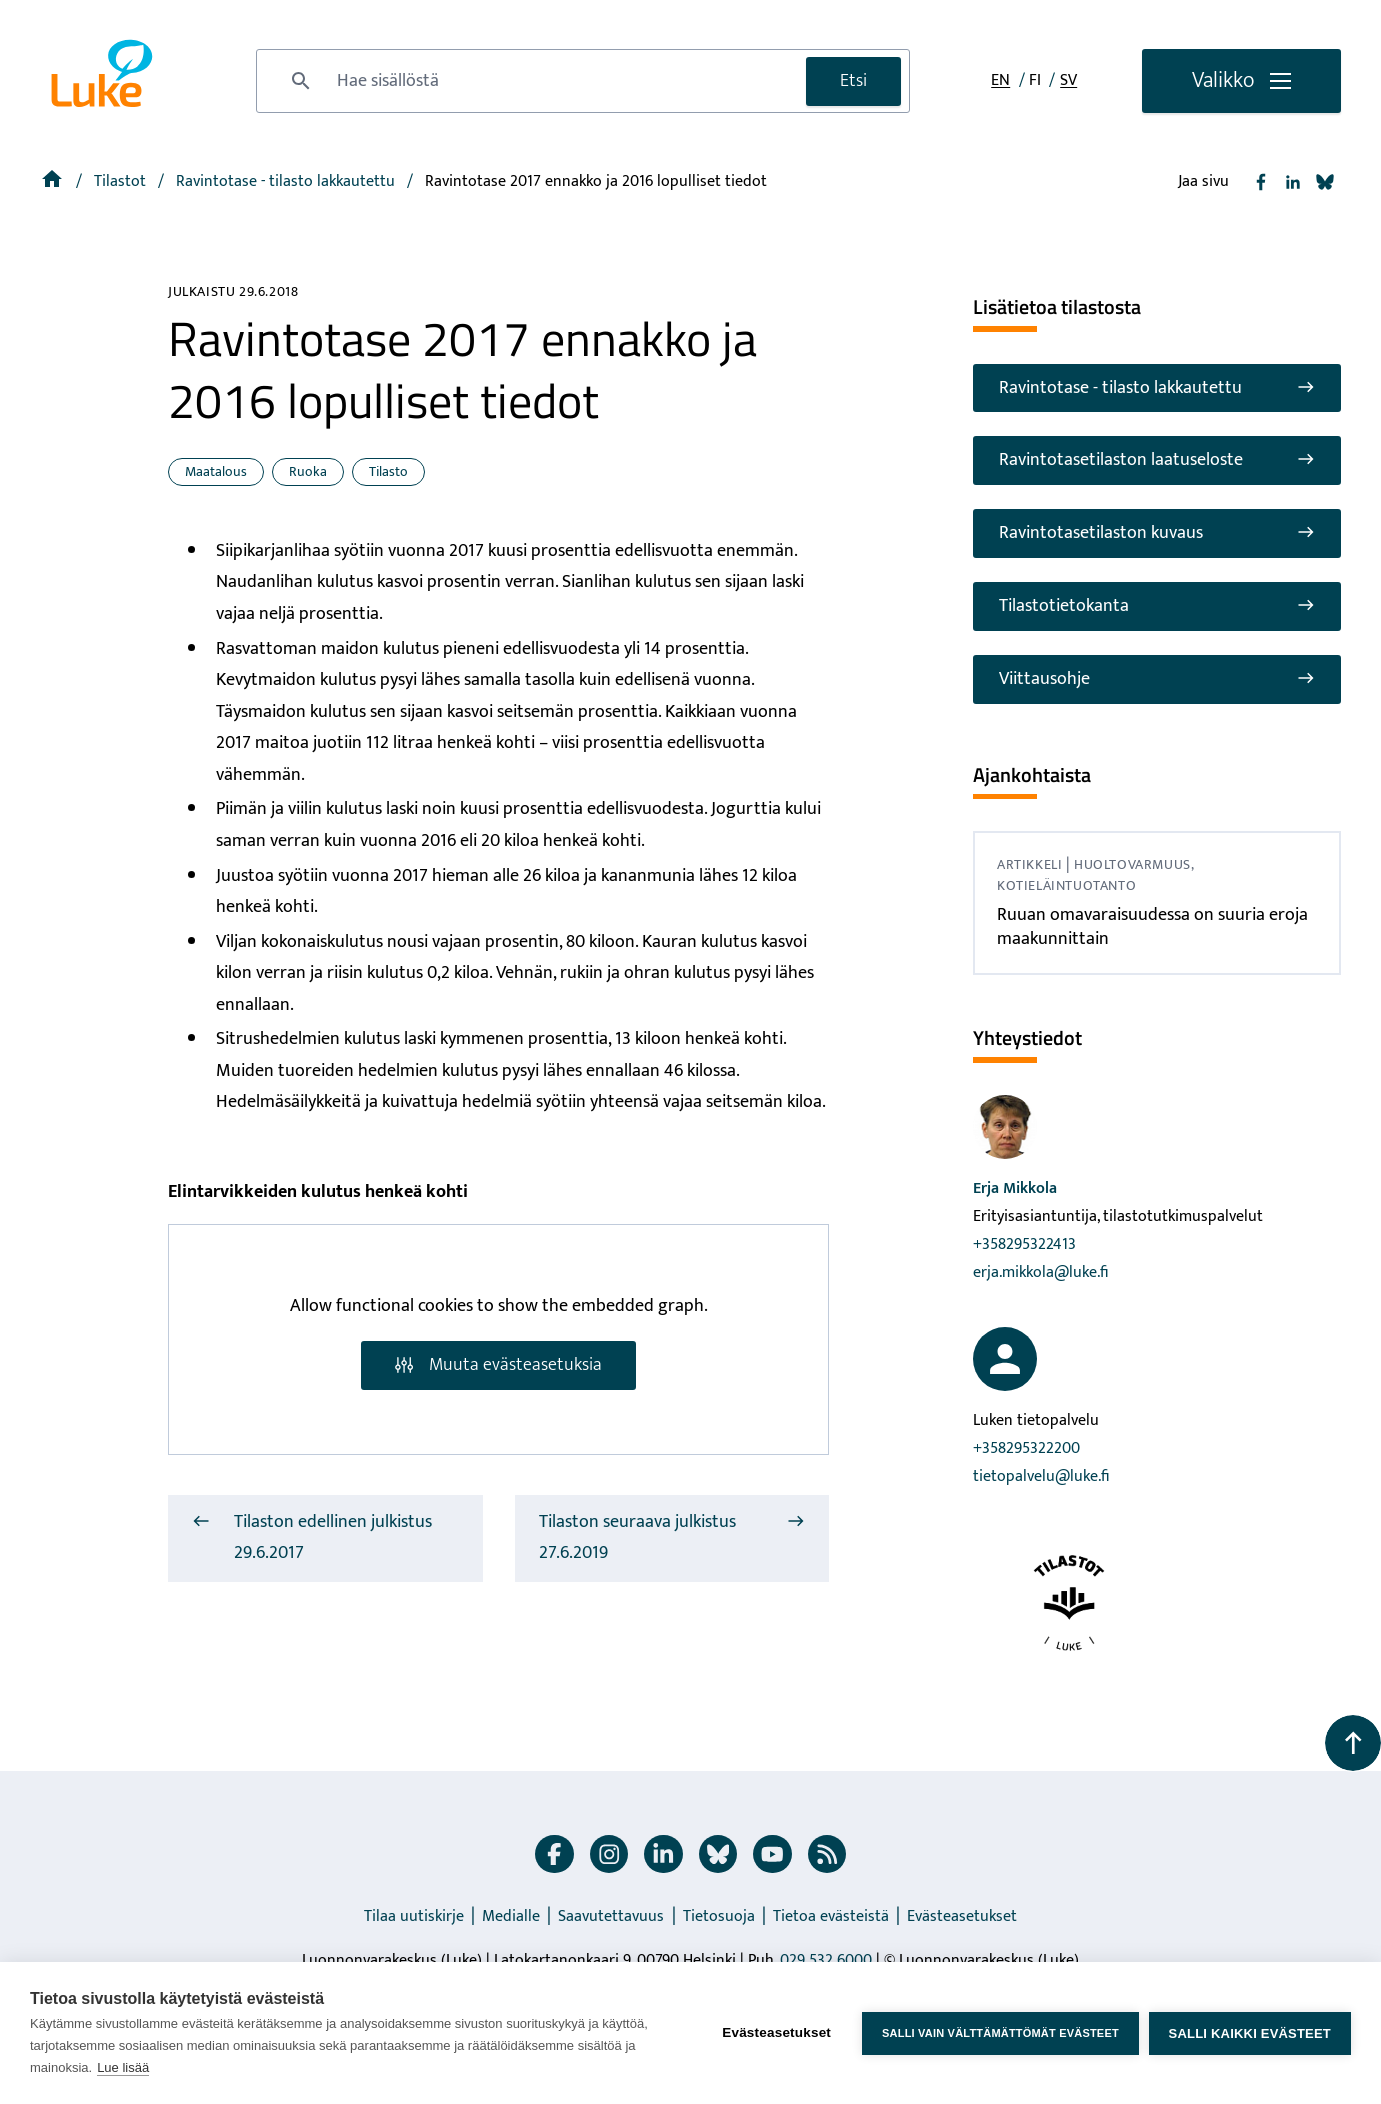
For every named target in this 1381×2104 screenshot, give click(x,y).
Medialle (511, 1916)
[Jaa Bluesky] (1325, 182)
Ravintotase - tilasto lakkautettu (1157, 388)
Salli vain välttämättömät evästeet (1000, 2033)
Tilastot (122, 181)
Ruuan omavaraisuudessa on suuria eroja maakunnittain (1152, 926)
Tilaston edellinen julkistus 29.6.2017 (312, 1538)
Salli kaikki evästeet (1250, 2033)
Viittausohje (1157, 679)
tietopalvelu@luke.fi (1041, 1476)
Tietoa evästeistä (831, 1916)
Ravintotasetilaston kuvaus (1157, 533)
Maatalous (216, 471)
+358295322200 (1026, 1448)
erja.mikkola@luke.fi (1040, 1272)
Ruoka (308, 471)
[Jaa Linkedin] (1293, 182)
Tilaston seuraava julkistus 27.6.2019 (672, 1538)
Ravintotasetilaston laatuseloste (1157, 460)
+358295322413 (1024, 1244)
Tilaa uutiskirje (414, 1916)
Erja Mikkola (1015, 1188)
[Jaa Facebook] (1261, 182)
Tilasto (388, 471)
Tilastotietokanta (1157, 606)
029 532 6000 (826, 1960)
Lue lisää (123, 2067)
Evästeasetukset (962, 1916)
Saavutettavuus (611, 1916)
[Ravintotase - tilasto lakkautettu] (287, 181)
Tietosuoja (719, 1916)
